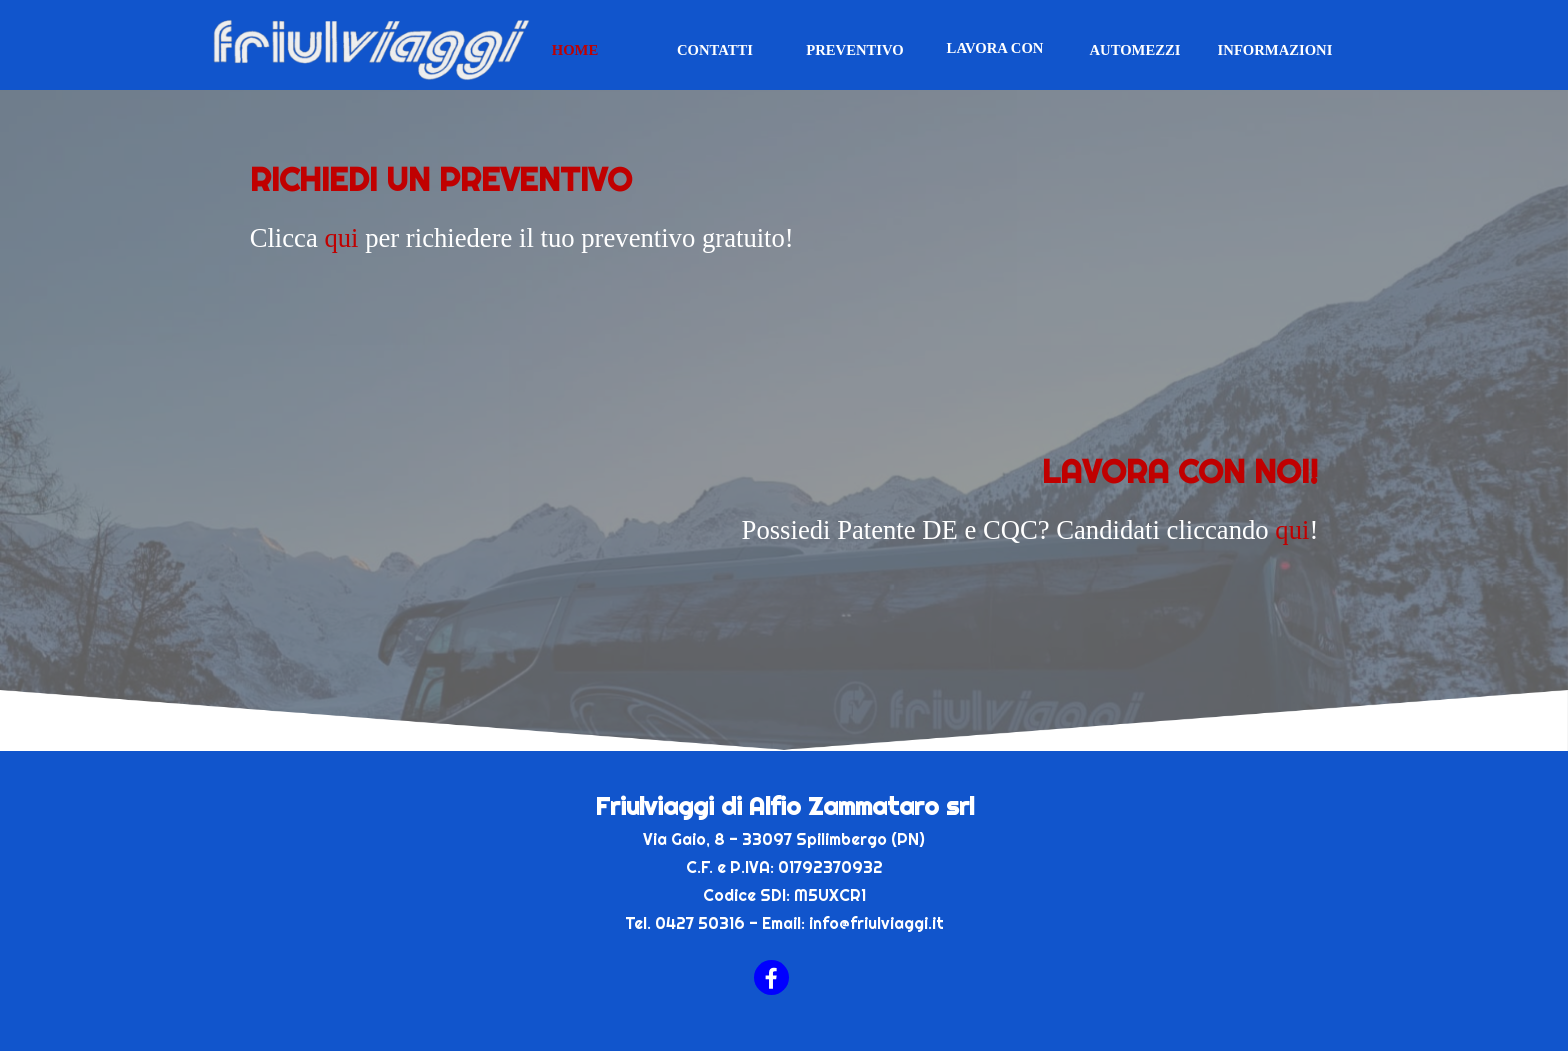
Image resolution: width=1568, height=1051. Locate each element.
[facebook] (771, 977)
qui (341, 238)
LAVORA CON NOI (995, 56)
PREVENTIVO (854, 50)
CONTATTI (715, 50)
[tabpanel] (784, 248)
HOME (575, 50)
